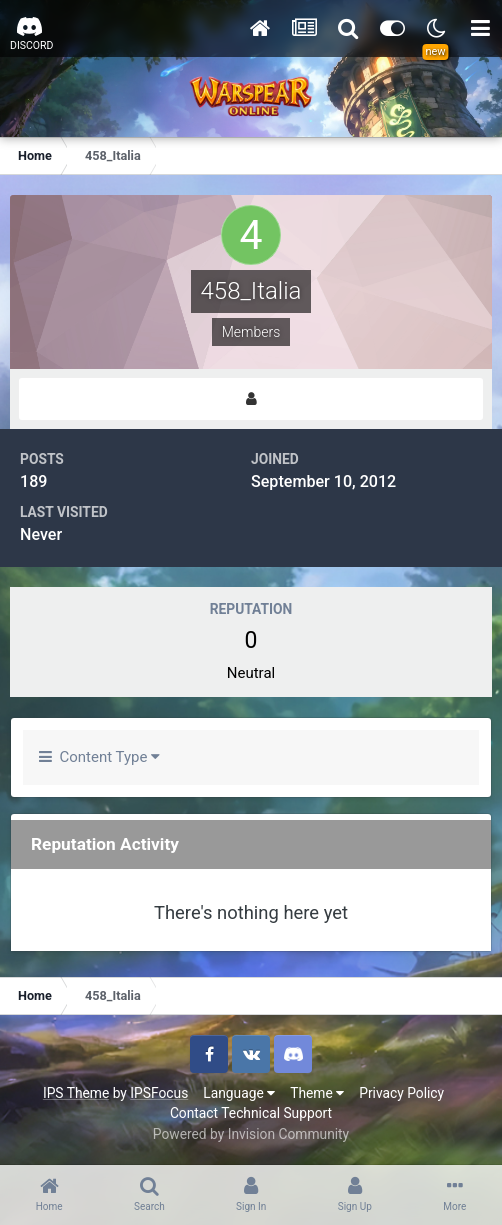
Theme (317, 1093)
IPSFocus (159, 1093)
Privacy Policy (401, 1093)
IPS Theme (76, 1093)
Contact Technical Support (251, 1113)
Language (239, 1093)
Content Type (99, 757)
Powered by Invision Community (251, 1134)
